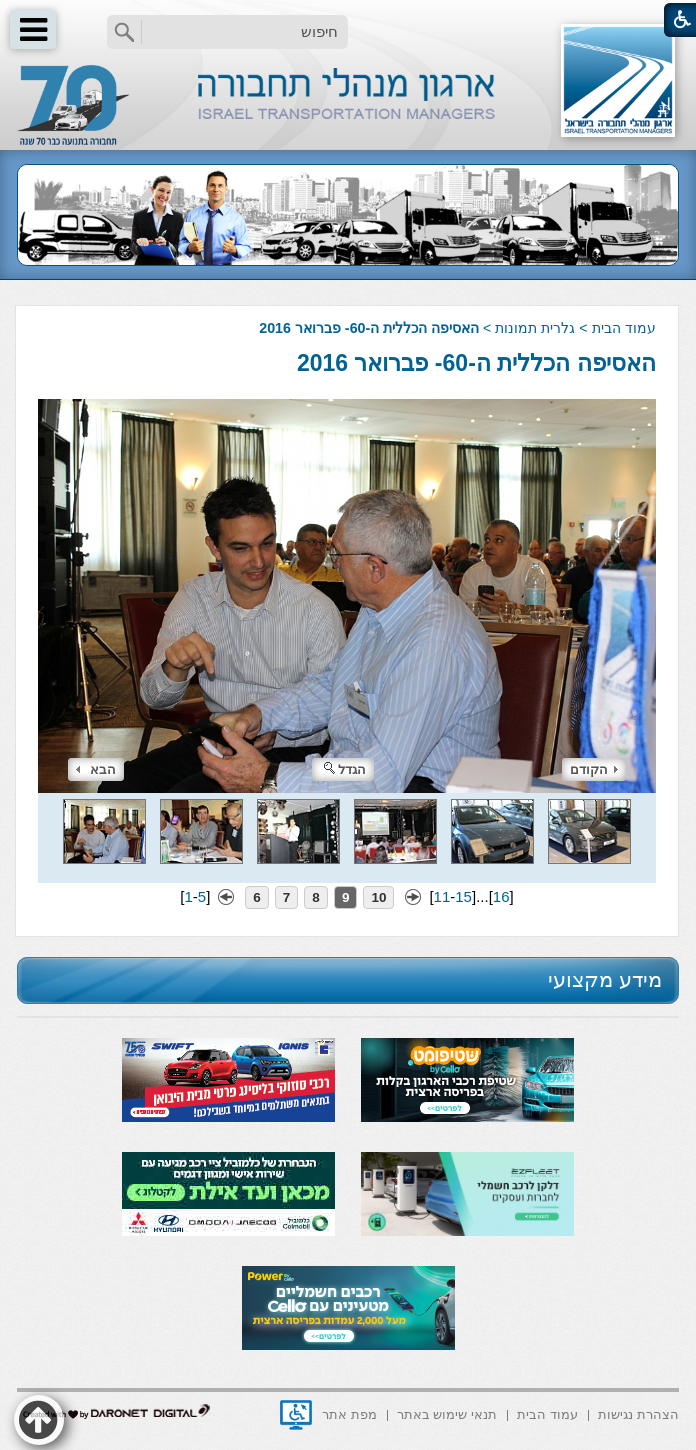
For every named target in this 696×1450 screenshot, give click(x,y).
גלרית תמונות (535, 328)
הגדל (345, 769)
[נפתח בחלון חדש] (296, 1415)
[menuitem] (638, 1413)
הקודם (594, 769)
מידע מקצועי (605, 979)
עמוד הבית (624, 328)
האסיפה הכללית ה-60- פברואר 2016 (476, 363)
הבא (96, 769)
